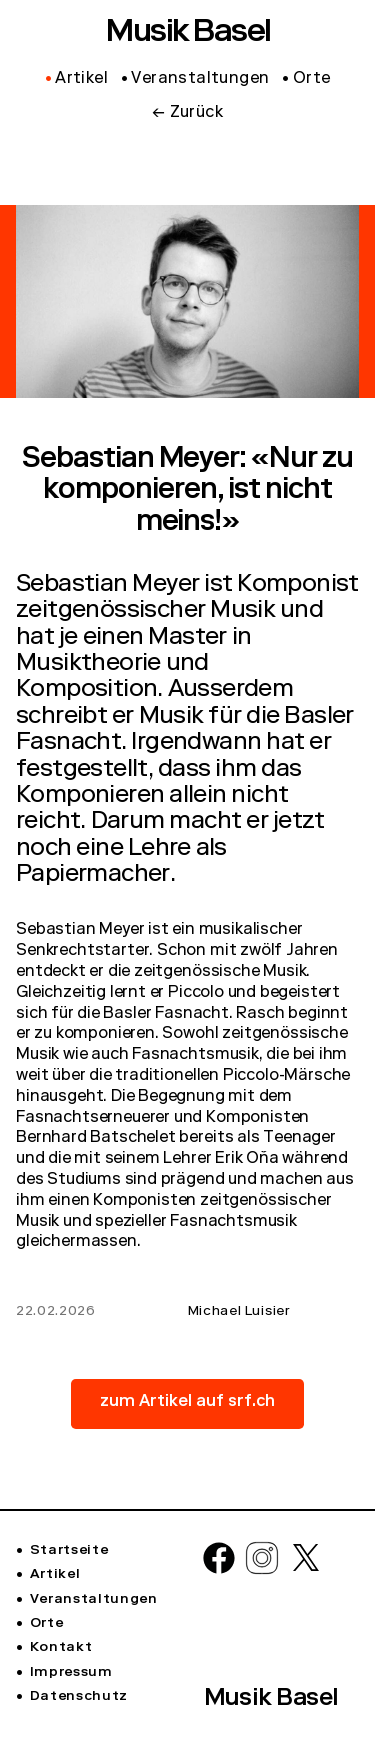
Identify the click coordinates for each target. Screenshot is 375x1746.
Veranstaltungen (94, 1600)
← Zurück (187, 114)
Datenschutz (79, 1697)
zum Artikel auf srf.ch (187, 1403)
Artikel (55, 1575)
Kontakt (61, 1648)
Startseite (69, 1551)
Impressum (71, 1673)
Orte (47, 1624)
